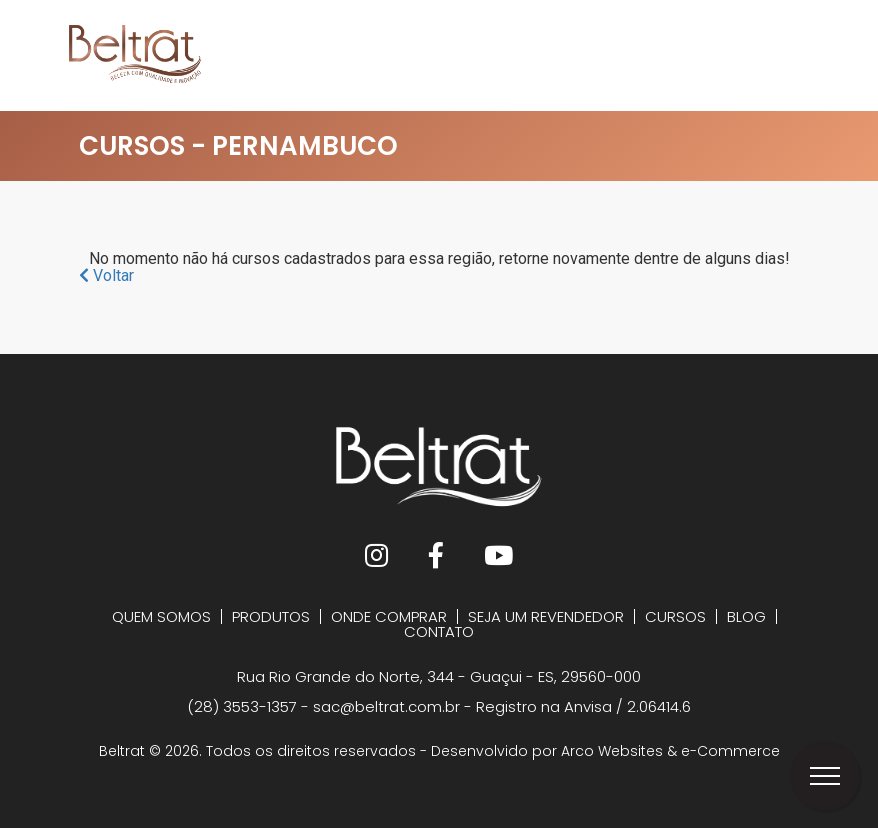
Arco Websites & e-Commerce (670, 751)
